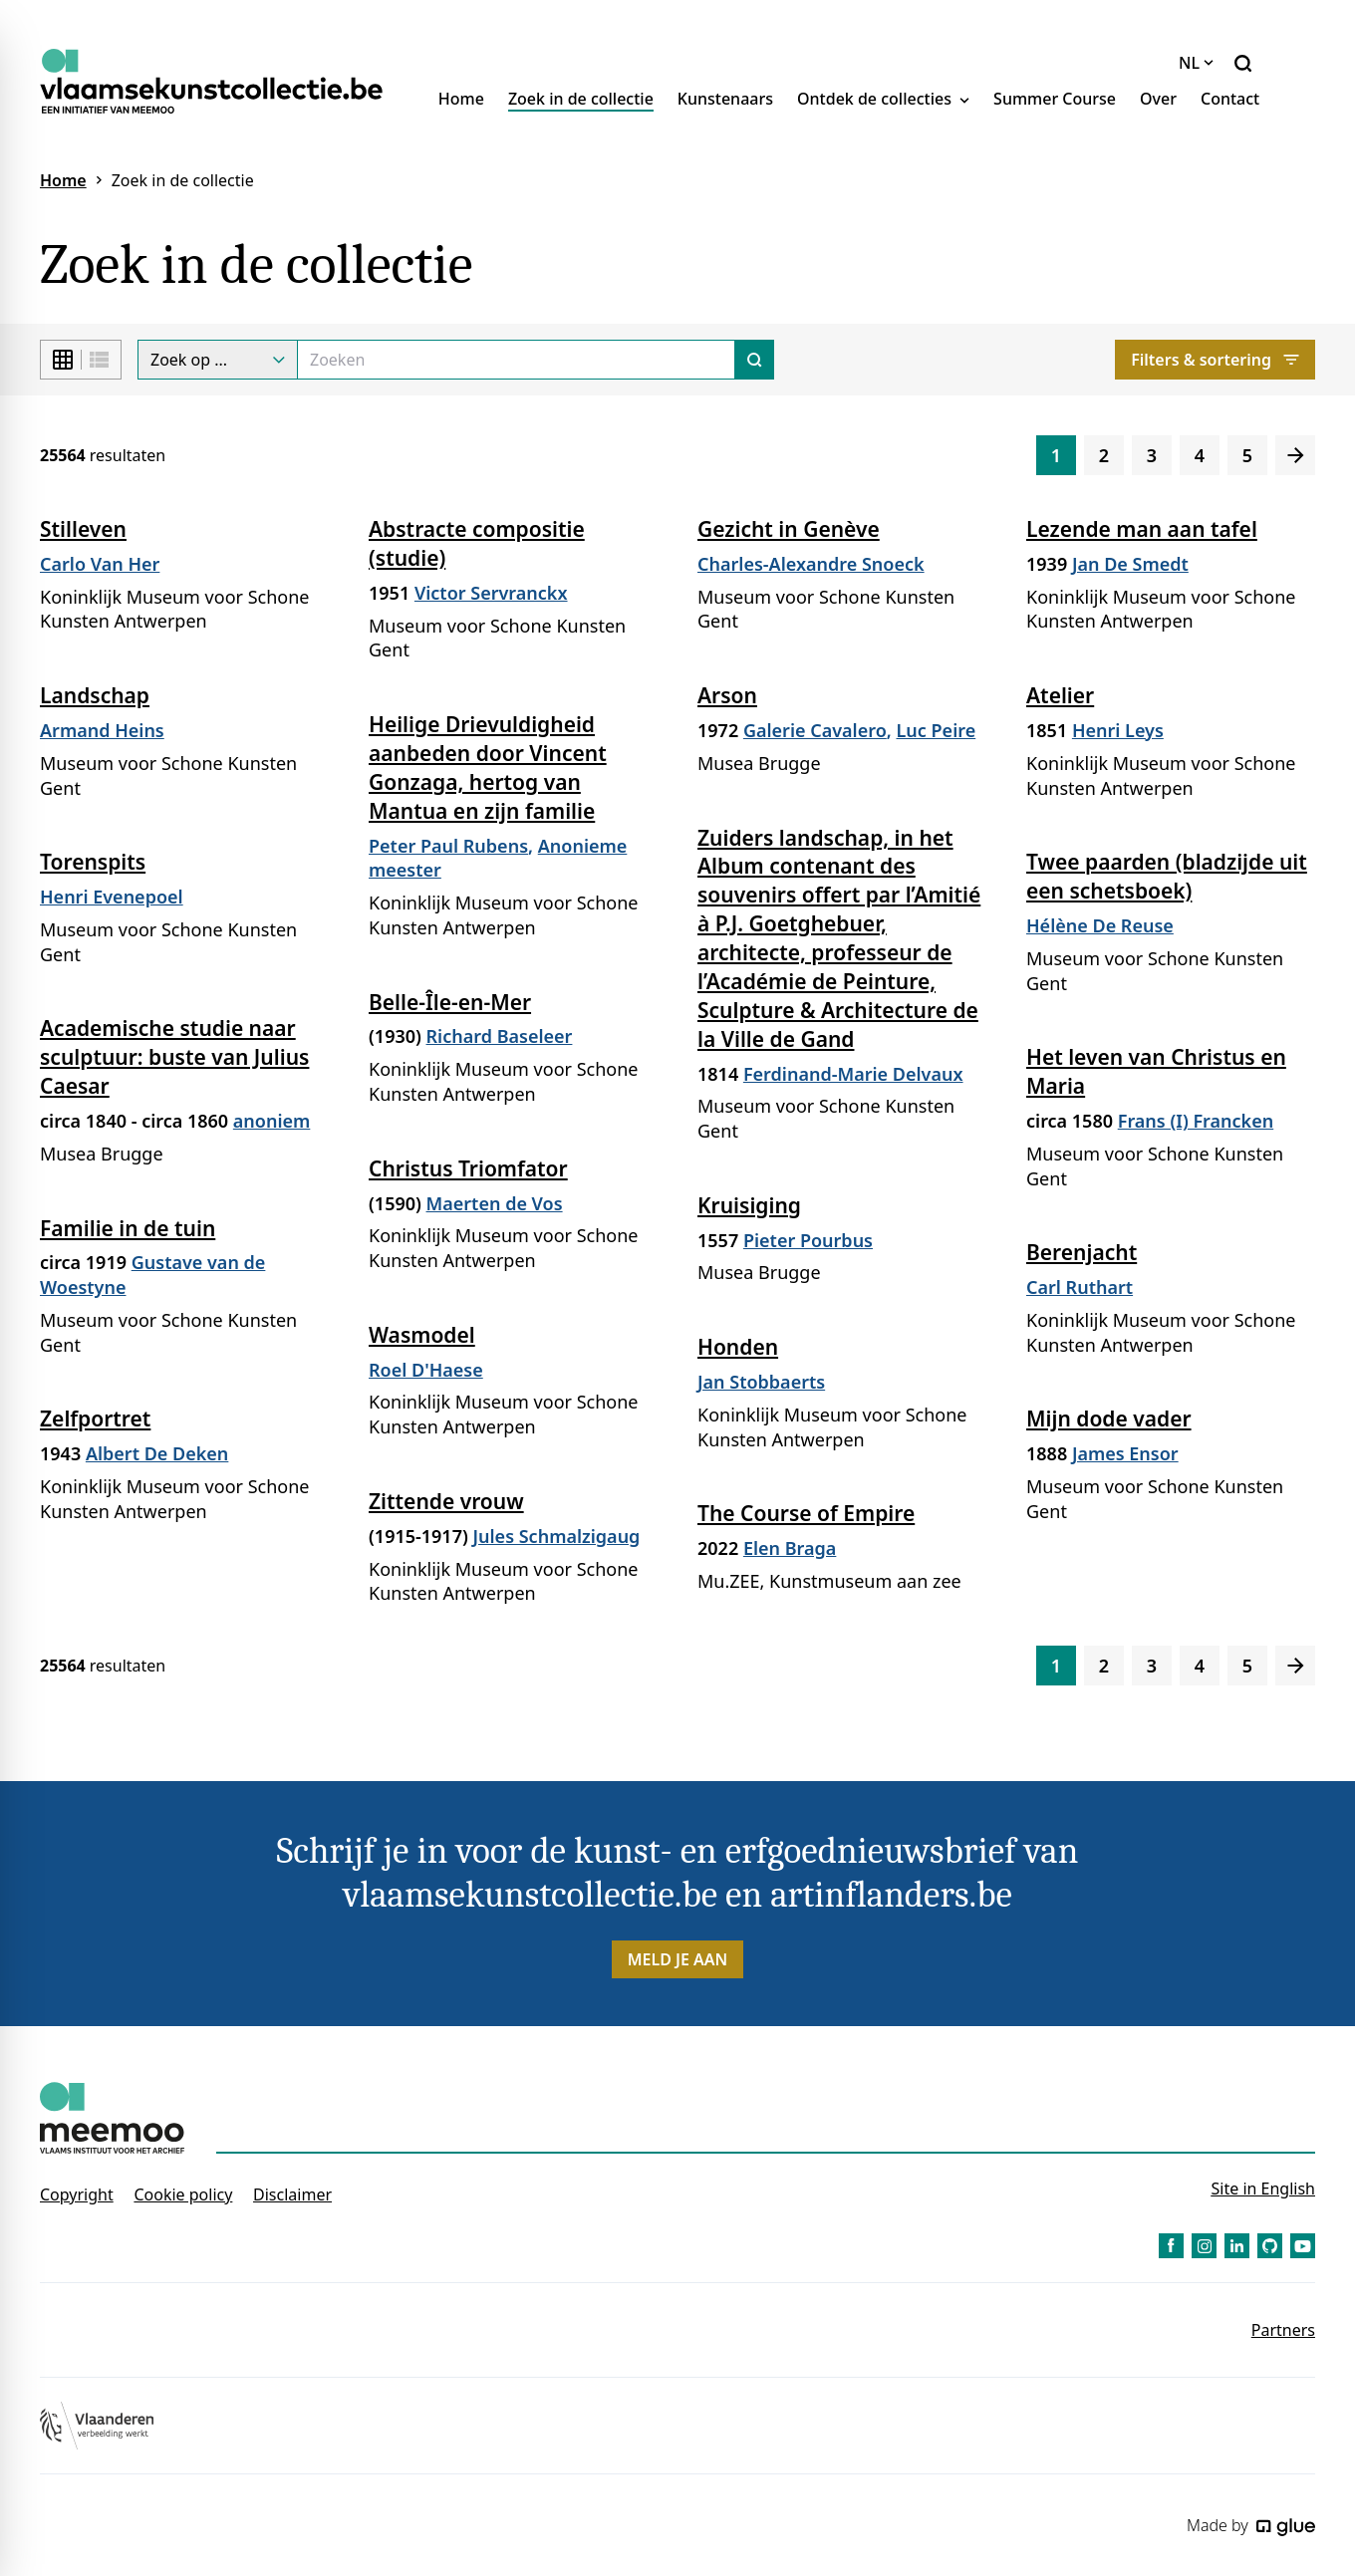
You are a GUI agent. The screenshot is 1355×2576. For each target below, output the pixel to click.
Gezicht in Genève (788, 529)
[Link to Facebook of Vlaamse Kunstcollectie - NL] (1171, 2245)
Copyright (77, 2194)
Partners (1283, 2330)
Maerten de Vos (494, 1203)
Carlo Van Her (99, 564)
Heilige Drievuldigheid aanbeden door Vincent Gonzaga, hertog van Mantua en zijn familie (488, 767)
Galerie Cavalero (815, 730)
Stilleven (83, 529)
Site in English (1263, 2188)
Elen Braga (789, 1548)
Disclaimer (292, 2194)
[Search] (516, 360)
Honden (737, 1347)
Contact (1230, 99)
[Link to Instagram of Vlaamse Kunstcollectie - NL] (1204, 2245)
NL (1196, 63)
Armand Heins (102, 730)
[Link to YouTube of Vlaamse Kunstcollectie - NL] (1302, 2245)
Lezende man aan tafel (1141, 529)
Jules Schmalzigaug (556, 1536)
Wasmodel (422, 1335)
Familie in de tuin (127, 1228)
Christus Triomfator (468, 1168)
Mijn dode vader (1109, 1418)
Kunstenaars (725, 99)
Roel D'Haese (426, 1370)
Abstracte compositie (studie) (477, 543)
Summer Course (1054, 99)
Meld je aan (678, 1959)
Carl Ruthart (1079, 1287)
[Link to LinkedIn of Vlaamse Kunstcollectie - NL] (1236, 2245)
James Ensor (1125, 1453)
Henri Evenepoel (111, 896)
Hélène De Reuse (1100, 925)
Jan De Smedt (1130, 564)
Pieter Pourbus (808, 1240)
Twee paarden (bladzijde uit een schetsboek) (1166, 876)
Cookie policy (183, 2194)
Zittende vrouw (446, 1501)
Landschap (94, 695)
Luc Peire (936, 730)
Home (461, 99)
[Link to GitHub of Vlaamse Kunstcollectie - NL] (1269, 2245)
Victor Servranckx (491, 593)
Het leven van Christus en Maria (1156, 1071)
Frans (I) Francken (1196, 1121)
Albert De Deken (157, 1453)
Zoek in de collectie (581, 99)
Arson (727, 695)
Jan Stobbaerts (761, 1382)
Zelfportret (95, 1418)
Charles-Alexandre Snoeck (811, 564)
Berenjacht (1081, 1252)
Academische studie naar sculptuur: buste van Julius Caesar (174, 1057)
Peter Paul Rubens (448, 846)
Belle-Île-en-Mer (450, 1002)
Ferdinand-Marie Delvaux (853, 1074)
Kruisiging (749, 1205)
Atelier (1060, 695)
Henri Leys (1118, 730)
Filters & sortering (1215, 360)
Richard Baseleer (499, 1036)
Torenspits (92, 862)
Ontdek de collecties (883, 99)
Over (1158, 99)
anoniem (272, 1121)
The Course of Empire (806, 1513)
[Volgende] (1295, 455)
